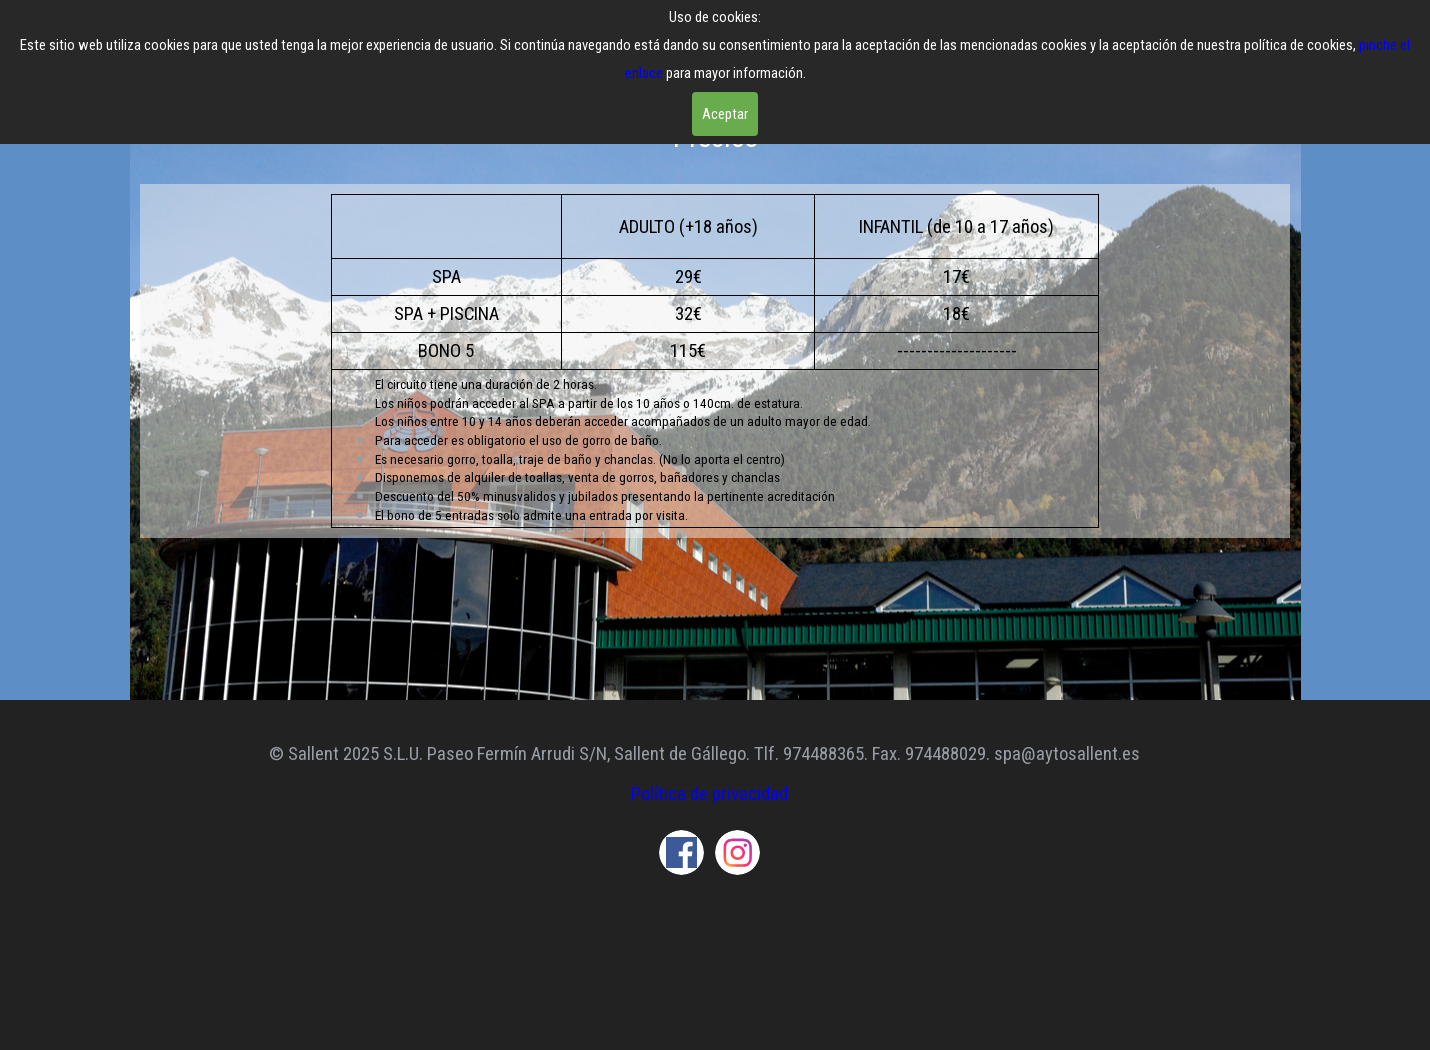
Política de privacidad (709, 794)
